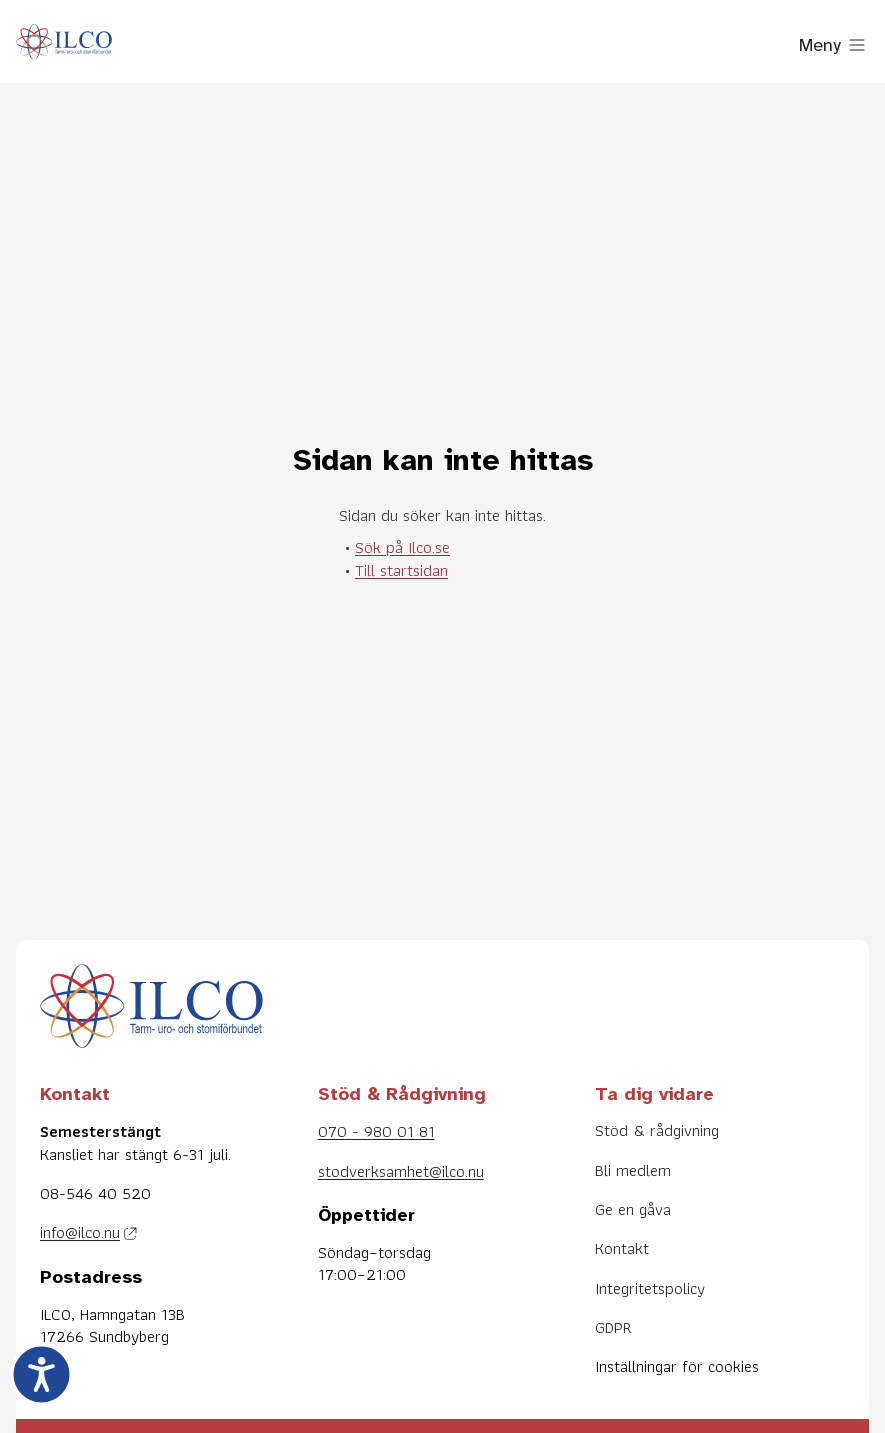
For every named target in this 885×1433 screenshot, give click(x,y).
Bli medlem (633, 1170)
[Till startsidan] (64, 45)
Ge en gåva (633, 1209)
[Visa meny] (834, 45)
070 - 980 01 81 (376, 1131)
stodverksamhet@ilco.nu (401, 1171)
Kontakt (622, 1248)
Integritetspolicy (650, 1288)
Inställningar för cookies (677, 1366)
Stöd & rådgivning (657, 1130)
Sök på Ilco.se (402, 547)
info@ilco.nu (80, 1232)
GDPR (613, 1327)
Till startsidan (401, 570)
